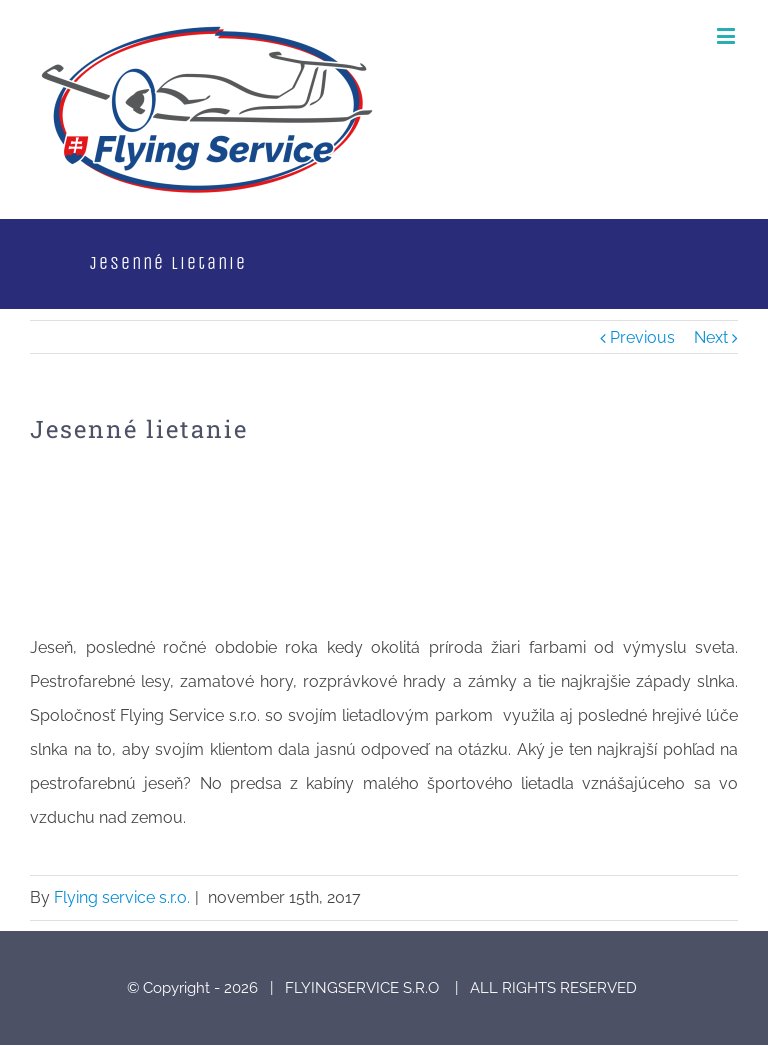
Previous (642, 337)
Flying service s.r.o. (122, 897)
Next (711, 337)
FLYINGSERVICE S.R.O (364, 988)
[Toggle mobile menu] (727, 35)
